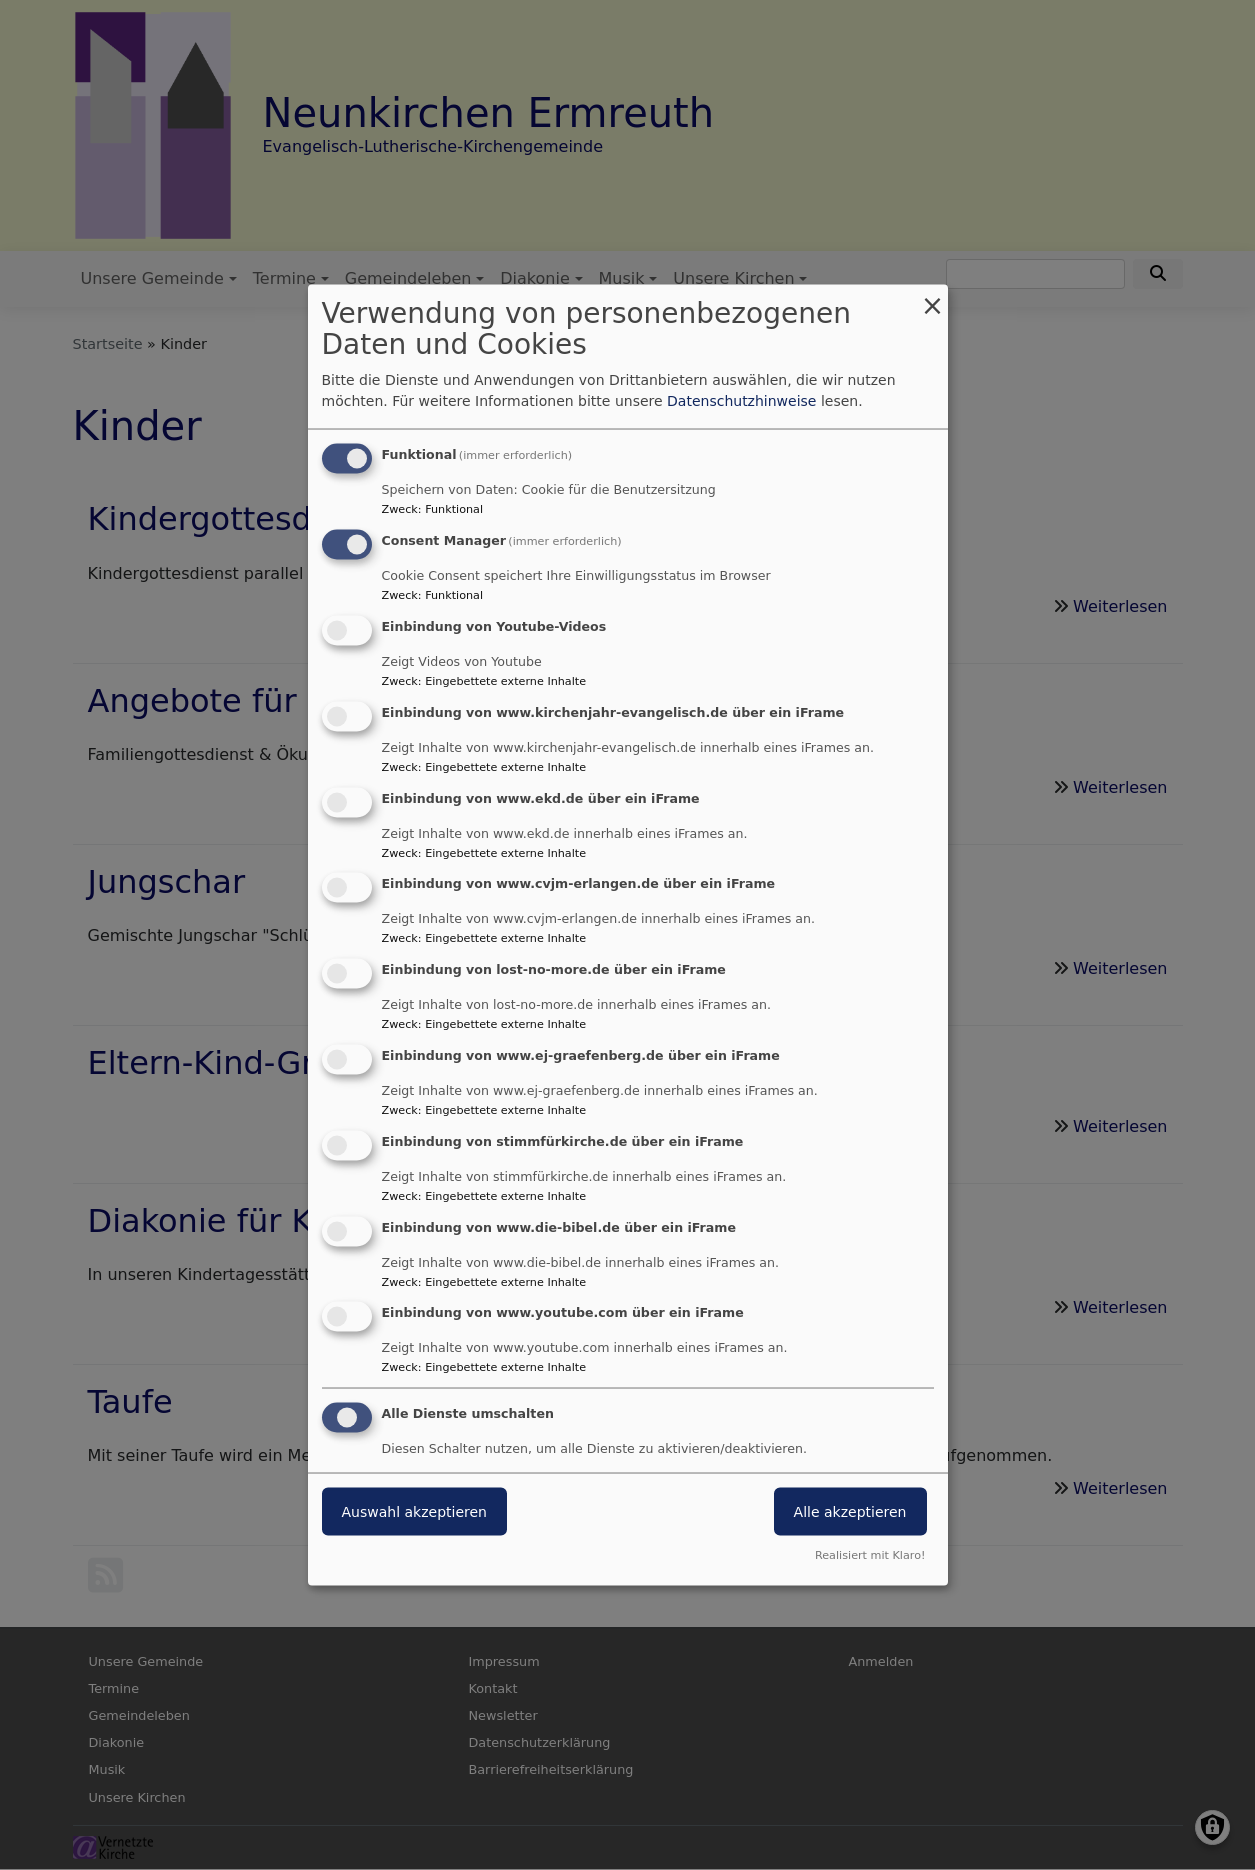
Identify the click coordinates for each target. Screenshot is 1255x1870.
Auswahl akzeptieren (414, 1512)
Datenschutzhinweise (741, 401)
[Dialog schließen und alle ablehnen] (933, 297)
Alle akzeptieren (850, 1512)
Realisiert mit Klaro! (870, 1554)
